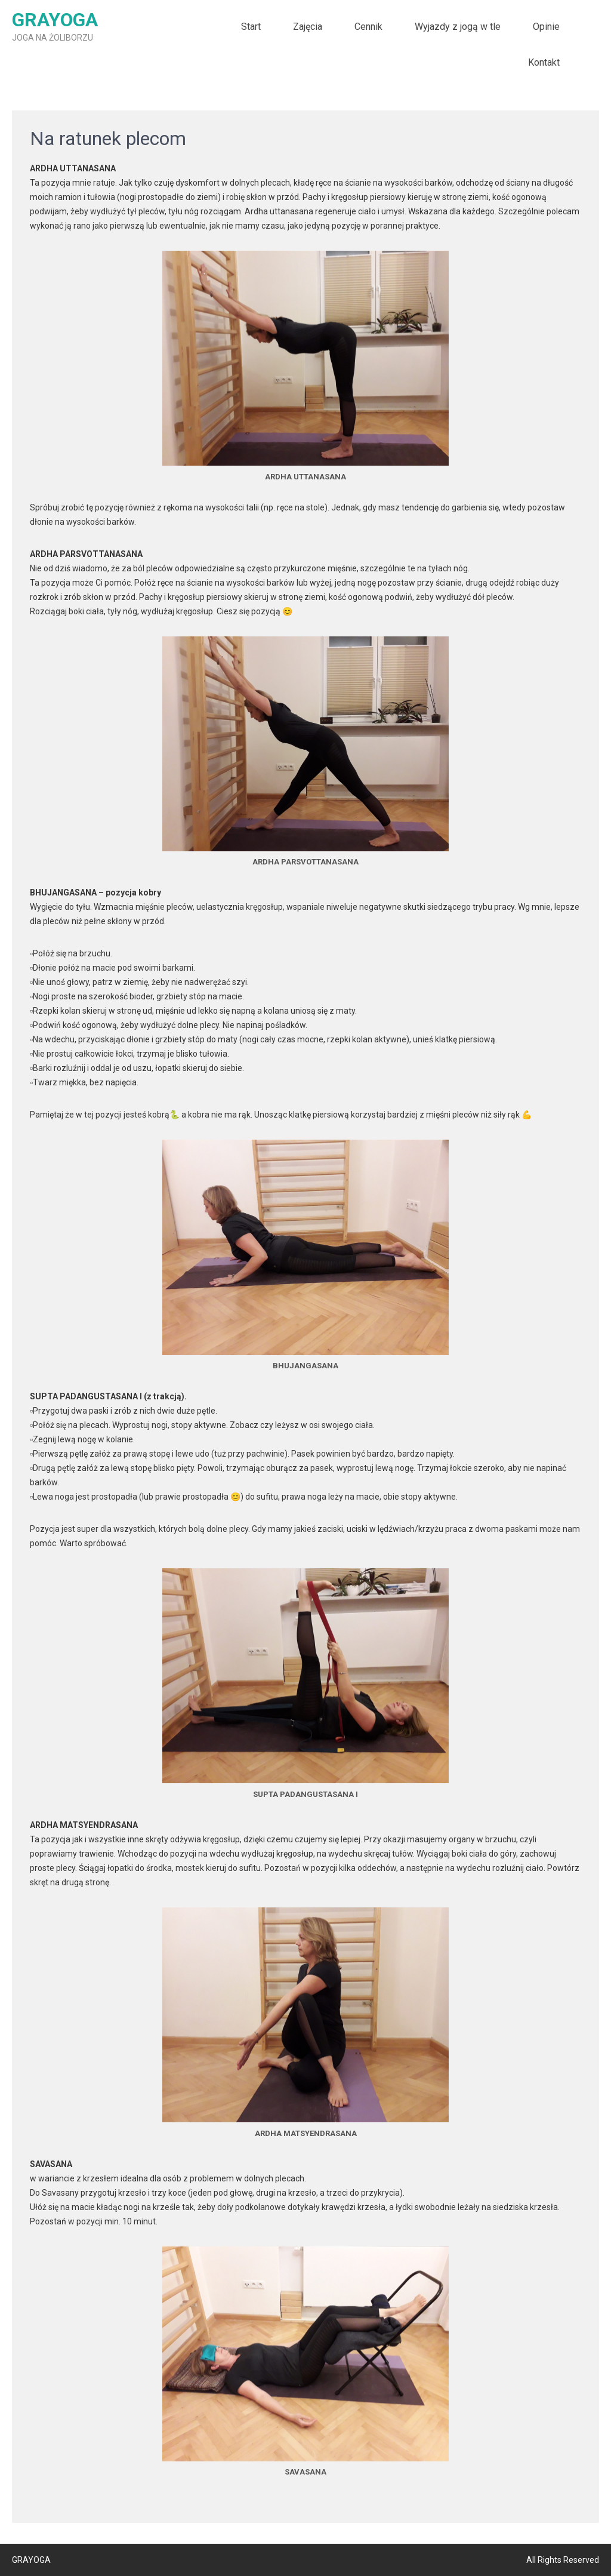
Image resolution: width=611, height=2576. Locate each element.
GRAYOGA (55, 19)
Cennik (368, 26)
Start (251, 26)
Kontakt (544, 62)
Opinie (546, 26)
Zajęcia (307, 26)
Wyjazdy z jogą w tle (458, 26)
